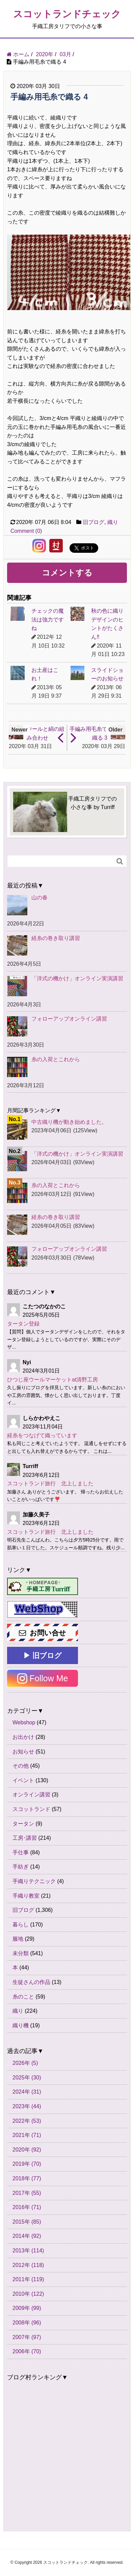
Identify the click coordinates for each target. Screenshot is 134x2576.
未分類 (20, 1953)
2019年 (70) (26, 2164)
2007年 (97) (26, 2337)
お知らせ (23, 1751)
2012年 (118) (28, 2265)
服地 (17, 1939)
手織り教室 (25, 1896)
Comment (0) (26, 531)
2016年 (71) (26, 2207)
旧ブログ (93, 522)
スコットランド (31, 1809)
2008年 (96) (26, 2323)
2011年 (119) (28, 2279)
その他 (20, 1766)
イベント (23, 1780)
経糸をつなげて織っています (42, 1435)
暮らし (20, 1924)
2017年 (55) (26, 2193)
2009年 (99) (26, 2308)
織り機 (20, 2025)
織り (112, 522)
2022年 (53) (26, 2121)
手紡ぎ (20, 1867)
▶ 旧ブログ (42, 1655)
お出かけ (23, 1737)
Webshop (23, 1722)
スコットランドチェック (67, 14)
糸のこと (23, 1997)
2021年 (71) (26, 2135)
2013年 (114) (28, 2250)
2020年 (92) (26, 2150)
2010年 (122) (28, 2294)
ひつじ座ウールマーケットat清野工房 (52, 1379)
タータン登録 (23, 1324)
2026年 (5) (25, 2063)
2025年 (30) (26, 2077)
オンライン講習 (31, 1794)
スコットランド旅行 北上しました (50, 1483)
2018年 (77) (26, 2178)
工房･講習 (24, 1838)
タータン (23, 1824)
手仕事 (20, 1852)
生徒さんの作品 (31, 1982)
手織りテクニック (34, 1881)
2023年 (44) (26, 2106)
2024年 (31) (26, 2092)
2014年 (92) (26, 2236)
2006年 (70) (26, 2351)
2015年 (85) (26, 2222)
